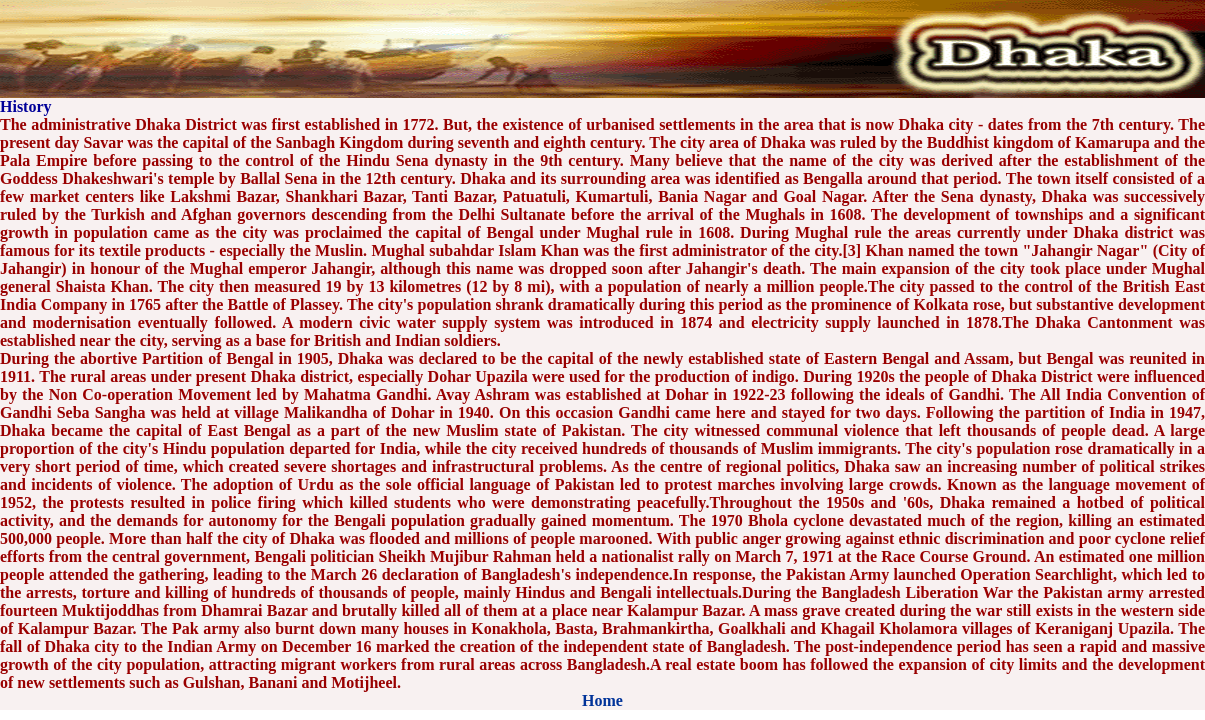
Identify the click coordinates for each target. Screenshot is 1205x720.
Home (602, 700)
